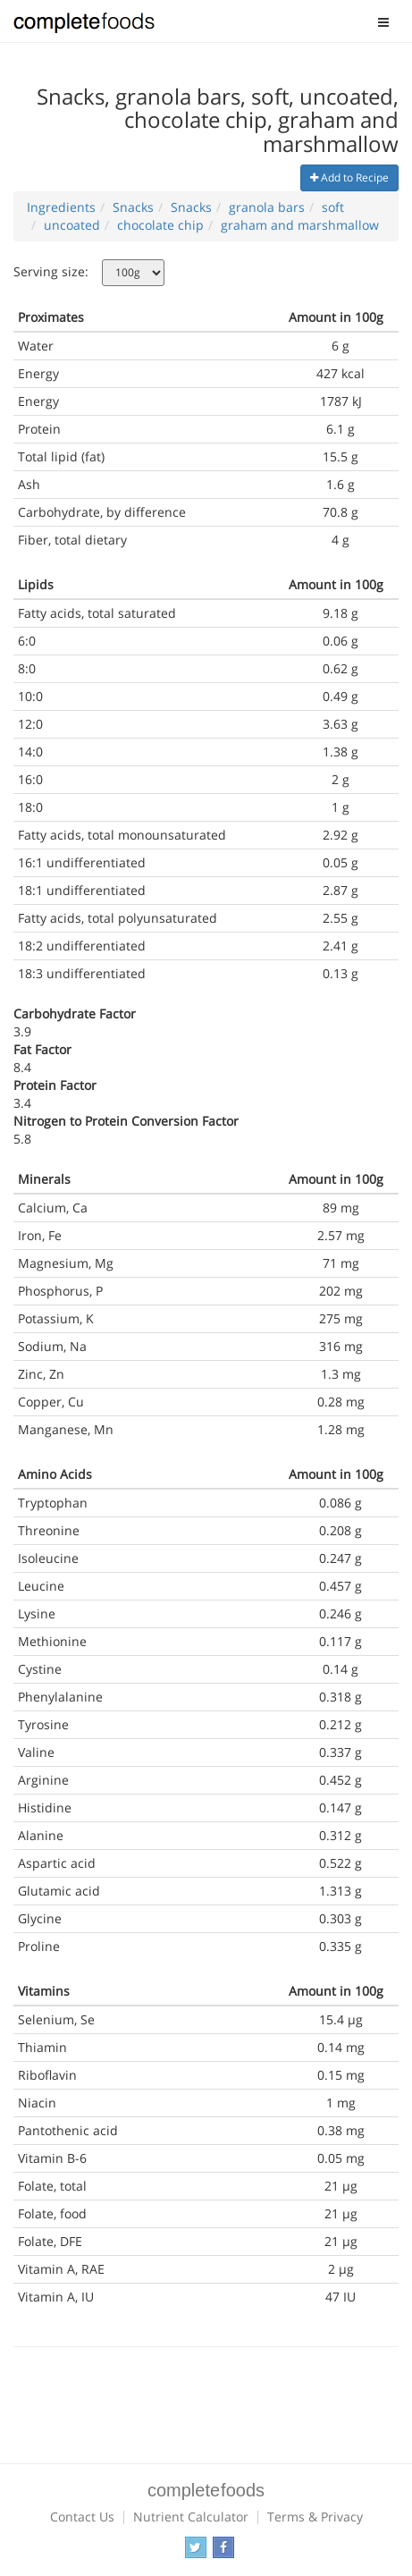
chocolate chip (160, 224)
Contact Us (82, 2516)
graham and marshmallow (300, 224)
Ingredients (61, 206)
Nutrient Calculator (190, 2516)
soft (333, 206)
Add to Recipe (349, 177)
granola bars (267, 206)
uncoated (72, 224)
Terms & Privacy (315, 2516)
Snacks (133, 206)
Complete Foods (84, 26)
